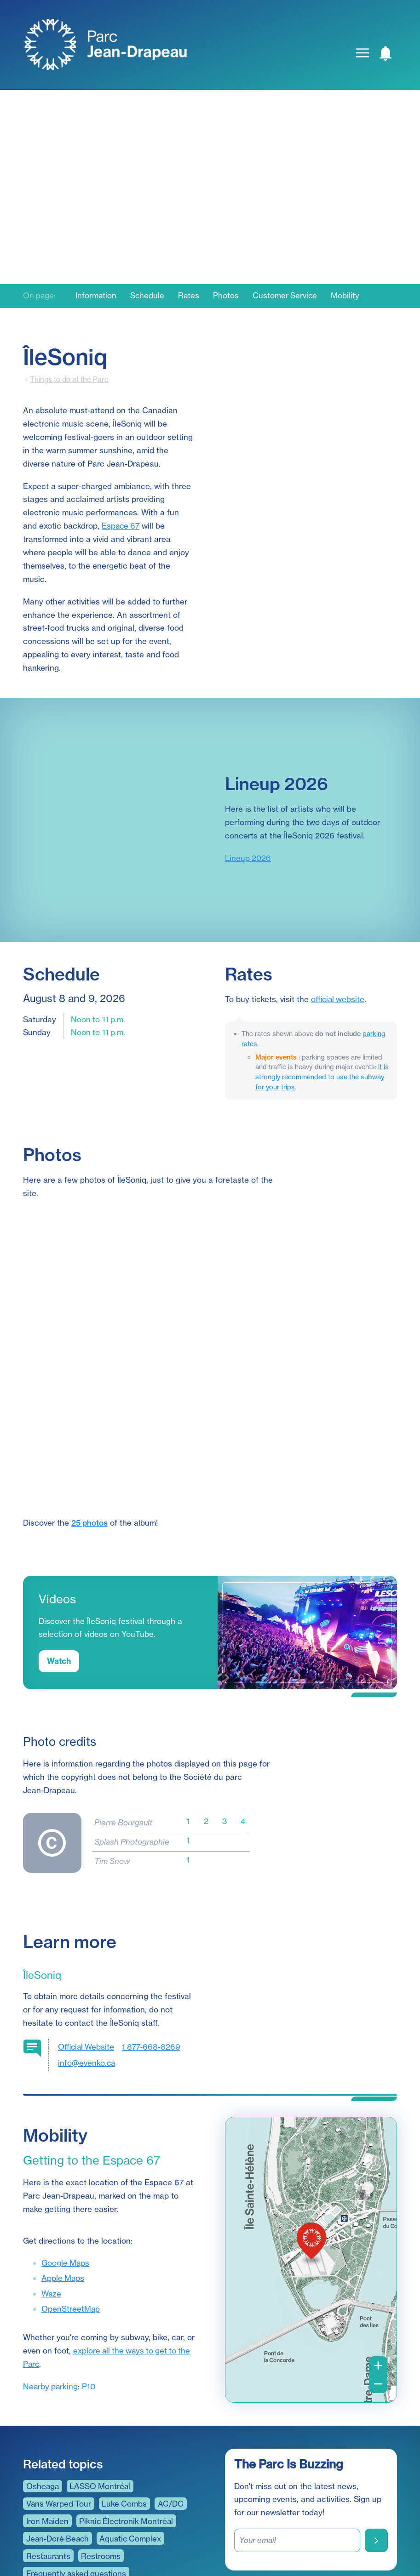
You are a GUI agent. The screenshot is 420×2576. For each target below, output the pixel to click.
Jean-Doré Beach (58, 2435)
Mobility (348, 296)
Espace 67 (121, 525)
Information (97, 296)
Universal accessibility (67, 2505)
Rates (191, 296)
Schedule (149, 296)
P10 (90, 2283)
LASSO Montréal (101, 2383)
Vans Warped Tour (59, 2400)
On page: (40, 296)
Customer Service (288, 296)
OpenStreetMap (70, 2206)
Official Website (86, 1943)
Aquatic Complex (133, 2435)
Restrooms (102, 2452)
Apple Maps (63, 2175)
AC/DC (173, 2400)
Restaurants (48, 2452)
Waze (51, 2190)
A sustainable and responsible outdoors (99, 2487)
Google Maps (65, 2159)
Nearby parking (51, 2283)
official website (338, 998)
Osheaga (43, 2383)
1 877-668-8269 (152, 1943)
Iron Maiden (47, 2417)
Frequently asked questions (76, 2470)
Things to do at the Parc (69, 379)
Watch (59, 1557)
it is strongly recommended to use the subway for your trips (322, 1077)
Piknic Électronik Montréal (129, 2417)
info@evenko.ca (87, 1959)
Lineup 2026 (248, 858)
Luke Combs (127, 2400)
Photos (229, 296)
